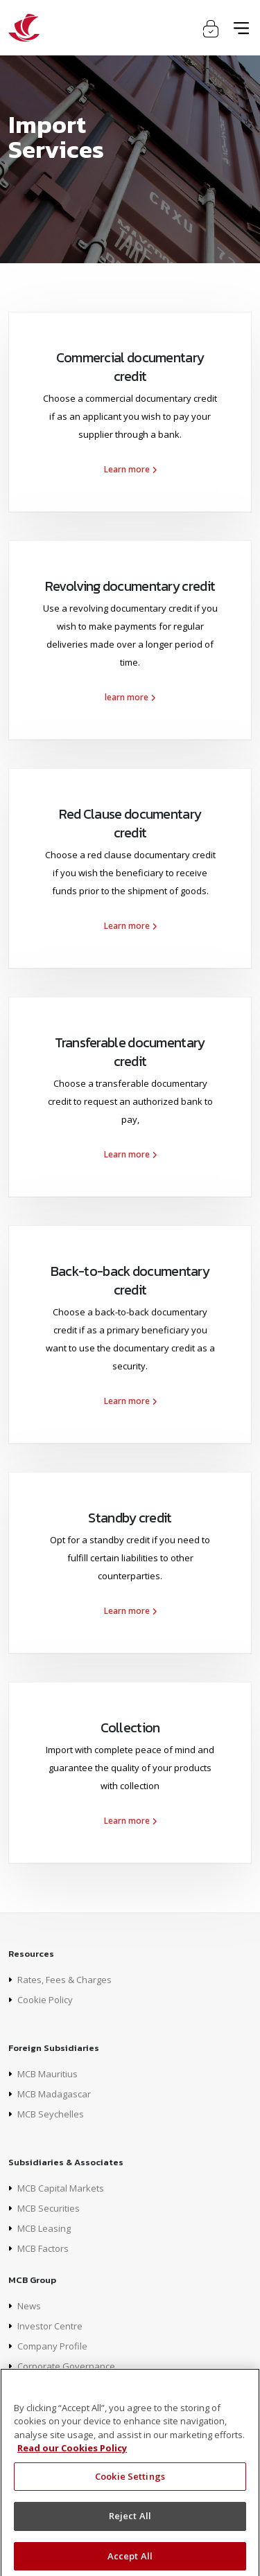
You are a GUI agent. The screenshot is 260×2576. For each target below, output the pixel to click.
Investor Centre (50, 2326)
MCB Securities (48, 2208)
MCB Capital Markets (60, 2188)
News (29, 2306)
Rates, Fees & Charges (64, 1979)
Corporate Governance (66, 2366)
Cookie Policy (45, 1999)
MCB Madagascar (54, 2094)
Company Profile (52, 2346)
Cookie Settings (130, 2482)
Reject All (130, 2522)
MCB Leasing (44, 2228)
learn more (130, 696)
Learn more (130, 468)
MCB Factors (43, 2248)
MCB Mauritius (47, 2074)
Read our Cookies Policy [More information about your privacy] (72, 2455)
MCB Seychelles (50, 2114)
